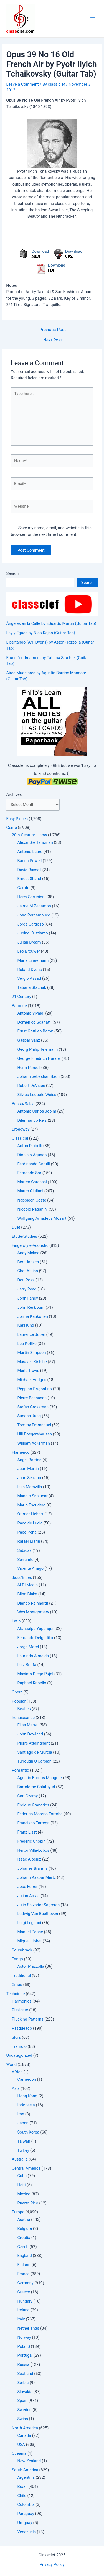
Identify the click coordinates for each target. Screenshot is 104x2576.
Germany (25, 2282)
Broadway (20, 1129)
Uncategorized (19, 2055)
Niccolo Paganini (32, 1209)
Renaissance (23, 1717)
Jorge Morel (28, 1646)
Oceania (19, 2453)
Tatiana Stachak (31, 987)
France (23, 2273)
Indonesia (26, 2105)
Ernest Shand (29, 878)
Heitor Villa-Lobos (33, 1850)
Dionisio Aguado (32, 1154)
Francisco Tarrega (33, 1823)
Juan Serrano (29, 1477)
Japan (22, 2123)
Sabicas (24, 1550)
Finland (23, 2264)
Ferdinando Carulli (33, 1163)
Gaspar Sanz (28, 1040)
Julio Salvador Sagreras (38, 1904)
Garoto (23, 887)
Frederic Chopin (31, 1841)
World (11, 2064)
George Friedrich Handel (38, 1058)
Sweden (24, 2409)
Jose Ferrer (27, 1886)
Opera (17, 1692)
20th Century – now (29, 835)
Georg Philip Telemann (37, 1049)
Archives (14, 794)
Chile (21, 2495)
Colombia (25, 2504)
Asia (16, 2088)
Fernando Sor (29, 1172)
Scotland (25, 2373)
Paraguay (25, 2513)
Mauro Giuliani (30, 1191)
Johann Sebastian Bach (38, 1076)
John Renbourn (30, 1307)
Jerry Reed (26, 1289)
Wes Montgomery (33, 1612)
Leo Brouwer (28, 951)
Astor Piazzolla (30, 1966)
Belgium (24, 2228)
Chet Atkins (27, 1270)
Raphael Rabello (31, 1683)
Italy (21, 2319)
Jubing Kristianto (32, 933)
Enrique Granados (33, 1805)
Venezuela (26, 2531)
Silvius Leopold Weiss (36, 1094)
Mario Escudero (31, 1505)
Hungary (24, 2301)
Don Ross (25, 1280)
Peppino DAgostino (34, 1388)
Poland (23, 2346)
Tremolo (19, 2046)
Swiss (22, 2418)
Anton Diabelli (29, 1145)
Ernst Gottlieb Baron (35, 1031)
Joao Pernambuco (33, 915)
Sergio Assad (29, 978)
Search (12, 573)
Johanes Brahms (32, 1868)
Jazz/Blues (22, 1577)
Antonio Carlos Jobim (36, 1111)
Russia (23, 2364)
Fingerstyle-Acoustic (30, 1245)
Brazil (22, 2486)
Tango (17, 1958)
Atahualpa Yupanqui (35, 1628)
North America (25, 2427)
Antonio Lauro (29, 851)
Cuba (22, 2175)
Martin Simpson (31, 1352)
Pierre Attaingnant (33, 1743)
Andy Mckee (28, 1252)
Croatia (23, 2237)
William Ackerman (33, 1443)
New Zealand (29, 2460)
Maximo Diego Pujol (35, 1673)
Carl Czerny (27, 1795)
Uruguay (24, 2522)
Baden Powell (29, 860)
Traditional (21, 1975)
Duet (16, 1227)
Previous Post (52, 330)
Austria (23, 2219)
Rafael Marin (28, 1541)
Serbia (23, 2382)
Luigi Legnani (29, 1922)
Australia (19, 2159)
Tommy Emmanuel (34, 1425)
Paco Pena (26, 1532)
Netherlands (28, 2328)
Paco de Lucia (29, 1523)
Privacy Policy (52, 2564)
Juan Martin (28, 1468)
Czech (22, 2246)
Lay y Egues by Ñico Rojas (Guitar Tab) (40, 632)
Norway (24, 2337)
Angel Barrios (29, 1459)
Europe (18, 2211)
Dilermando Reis (32, 1120)
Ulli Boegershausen (34, 1434)
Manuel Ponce (30, 1931)
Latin (16, 1621)
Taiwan (23, 2141)
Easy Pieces (17, 818)
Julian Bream (29, 942)
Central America (26, 2168)
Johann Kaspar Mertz (36, 1877)
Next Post (52, 340)
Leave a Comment (22, 84)
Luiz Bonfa (26, 1664)
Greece (23, 2292)
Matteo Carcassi (32, 1181)
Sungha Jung (29, 1415)
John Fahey (27, 1298)
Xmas (17, 1984)
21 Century (21, 996)
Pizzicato (20, 2010)
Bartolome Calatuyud (36, 1786)
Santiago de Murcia (34, 1752)
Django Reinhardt (32, 1603)
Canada (24, 2435)
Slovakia (24, 2391)
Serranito (25, 1559)
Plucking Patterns (27, 2019)
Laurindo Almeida (33, 1655)
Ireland (23, 2310)
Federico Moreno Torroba (39, 1813)
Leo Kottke (26, 1343)
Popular (19, 1701)
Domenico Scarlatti (34, 1022)
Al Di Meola (27, 1584)
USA (21, 2444)
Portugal (24, 2355)
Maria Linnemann (33, 960)
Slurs (16, 2037)
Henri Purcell (28, 1067)
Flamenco (20, 1452)
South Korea (28, 2132)
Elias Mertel (27, 1724)
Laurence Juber (31, 1334)
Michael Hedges (31, 1379)
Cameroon (26, 2079)
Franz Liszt (27, 1832)
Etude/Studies (24, 1236)
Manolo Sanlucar (32, 1496)
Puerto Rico (27, 2203)
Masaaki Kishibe (32, 1361)
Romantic (20, 1770)
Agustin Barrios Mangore (39, 1777)
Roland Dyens (29, 969)
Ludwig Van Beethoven (37, 1913)
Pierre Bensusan (32, 1397)
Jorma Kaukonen (32, 1316)
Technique (15, 1993)
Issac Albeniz (29, 1859)
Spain (22, 2400)
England (24, 2255)
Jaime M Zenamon (34, 906)
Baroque (19, 1005)
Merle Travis (28, 1370)
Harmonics (21, 2001)
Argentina (26, 2477)
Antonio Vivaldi (30, 1013)
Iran (20, 2113)
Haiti (21, 2184)
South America (25, 2469)
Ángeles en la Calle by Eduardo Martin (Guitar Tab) (51, 623)
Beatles (24, 1708)
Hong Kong (27, 2095)
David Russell (29, 869)
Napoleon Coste (31, 1200)
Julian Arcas (28, 1895)
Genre (11, 827)
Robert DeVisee (31, 1085)
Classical (20, 1138)
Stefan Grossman (33, 1407)
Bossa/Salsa (23, 1103)
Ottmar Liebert (30, 1513)
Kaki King (25, 1325)
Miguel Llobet (29, 1940)
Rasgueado (22, 2028)
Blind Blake (27, 1594)
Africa (17, 2071)
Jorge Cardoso (30, 924)
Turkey (23, 2150)
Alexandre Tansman (35, 842)
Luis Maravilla (29, 1486)
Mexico (23, 2194)
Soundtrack (22, 1950)
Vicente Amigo (30, 1568)
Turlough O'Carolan (34, 1761)
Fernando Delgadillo (35, 1637)
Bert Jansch (28, 1262)
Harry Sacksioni (31, 896)
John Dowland (30, 1734)
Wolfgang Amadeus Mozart (41, 1218)
